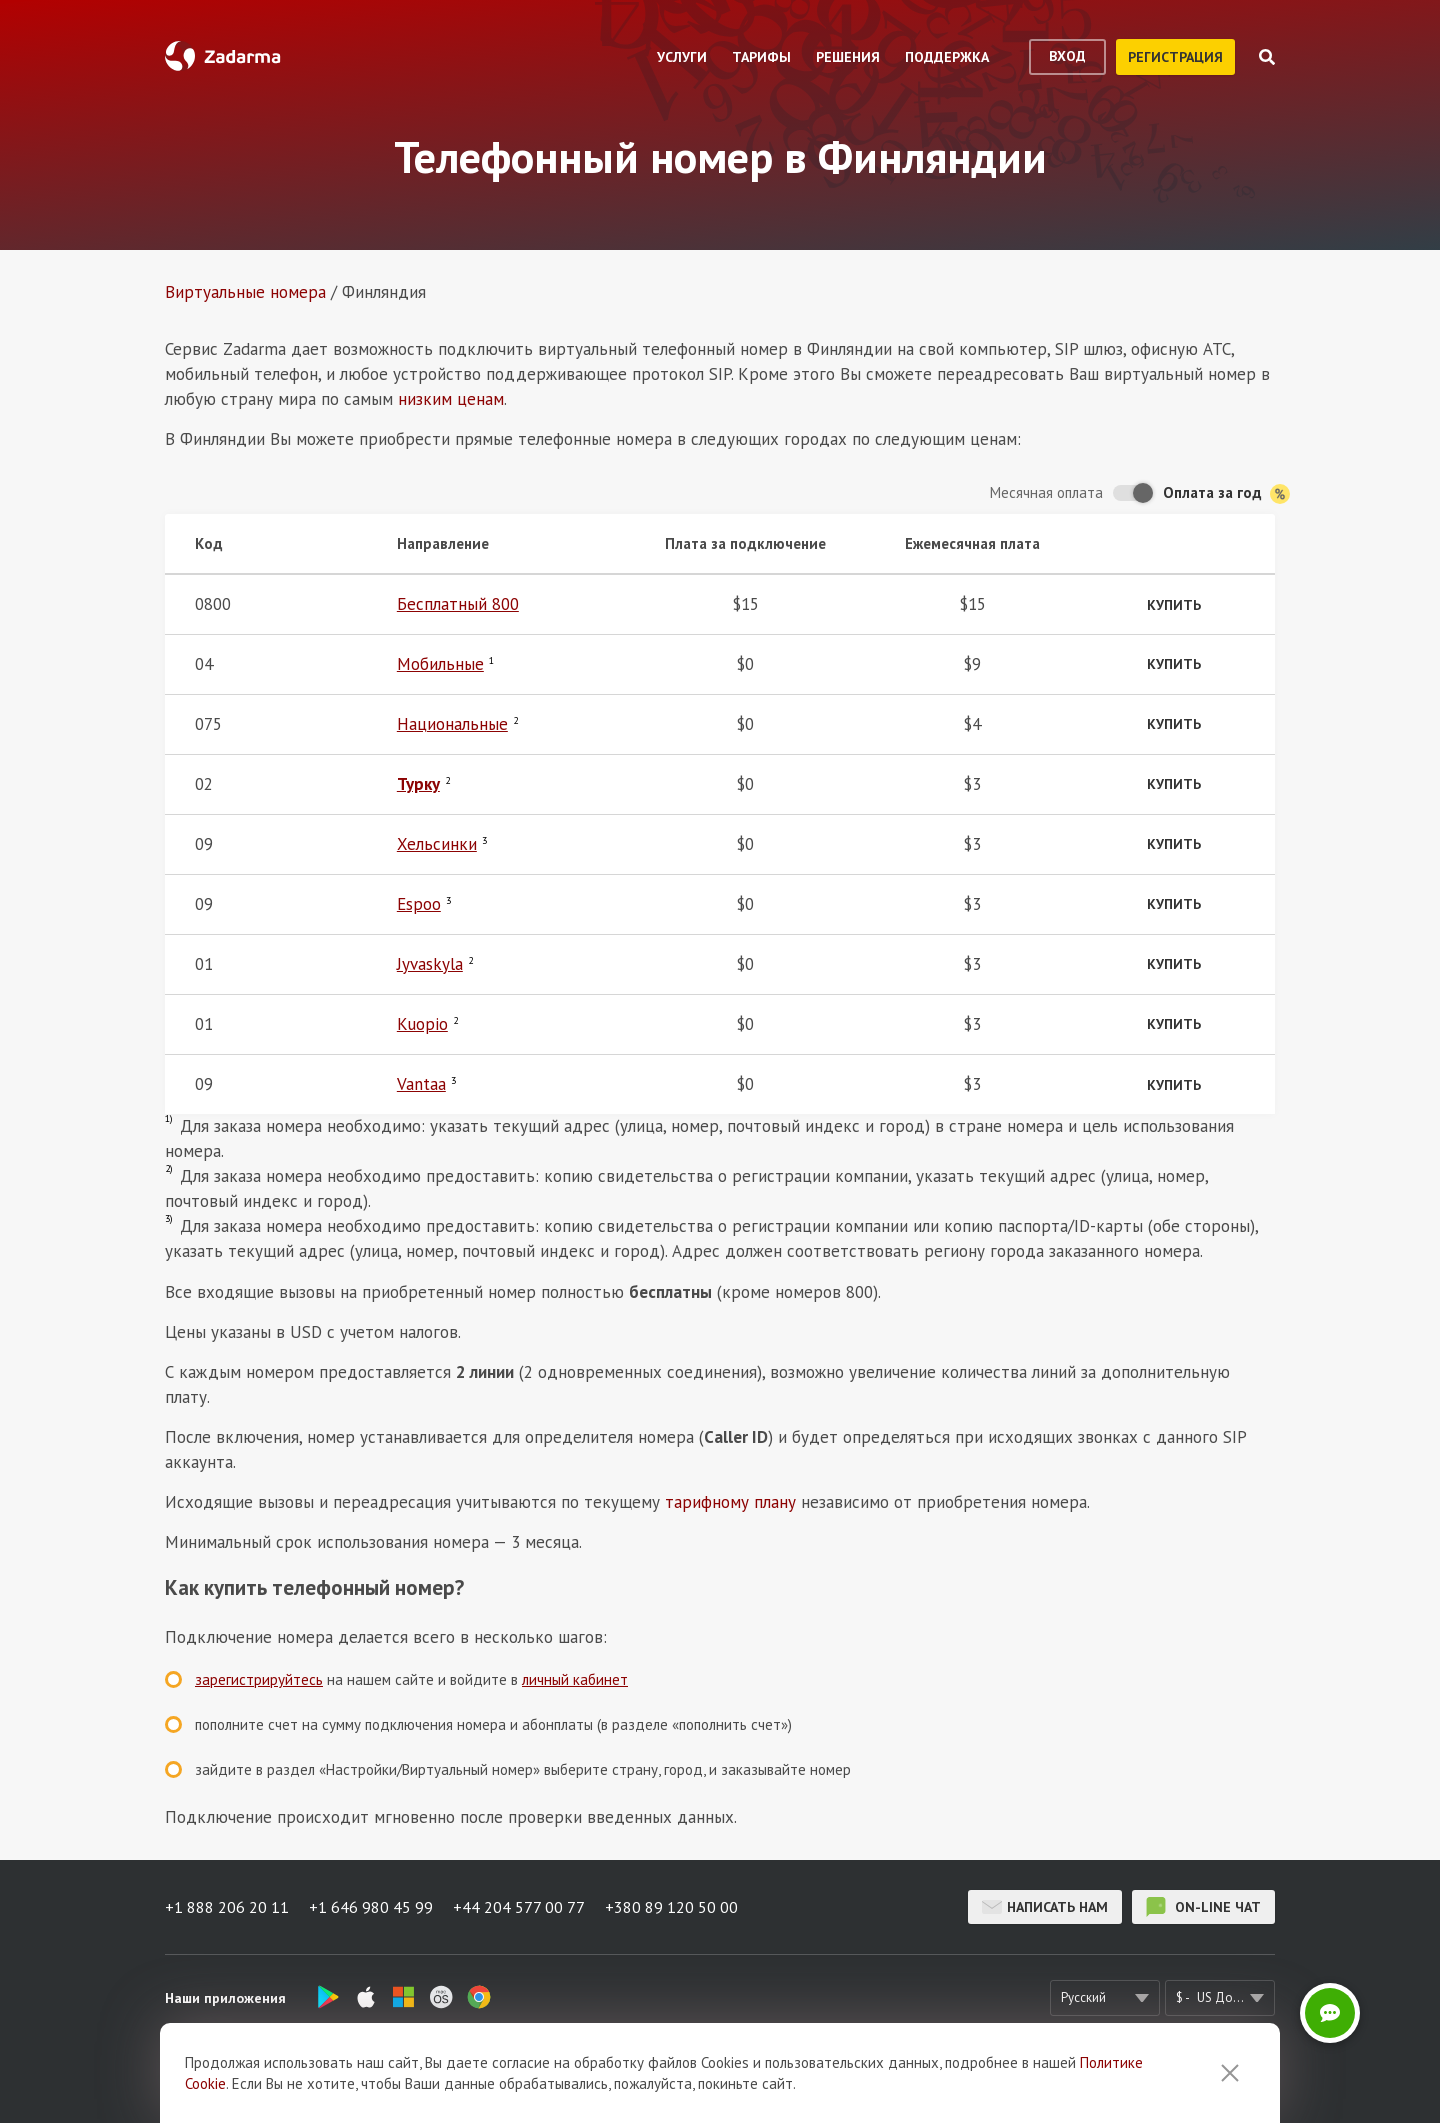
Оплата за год (1226, 493)
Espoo (419, 904)
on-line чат (1203, 1907)
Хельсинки (437, 844)
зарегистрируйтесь (259, 1679)
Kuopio (422, 1024)
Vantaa (421, 1084)
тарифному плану (730, 1502)
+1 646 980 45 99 (371, 1907)
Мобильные (440, 664)
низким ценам (451, 399)
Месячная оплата (1046, 492)
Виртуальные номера (245, 292)
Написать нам (1045, 1907)
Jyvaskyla (430, 964)
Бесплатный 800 (458, 604)
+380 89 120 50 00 (671, 1907)
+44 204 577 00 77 (519, 1907)
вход (1067, 56)
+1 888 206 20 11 (227, 1907)
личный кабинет (575, 1679)
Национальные (452, 724)
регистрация (1175, 57)
